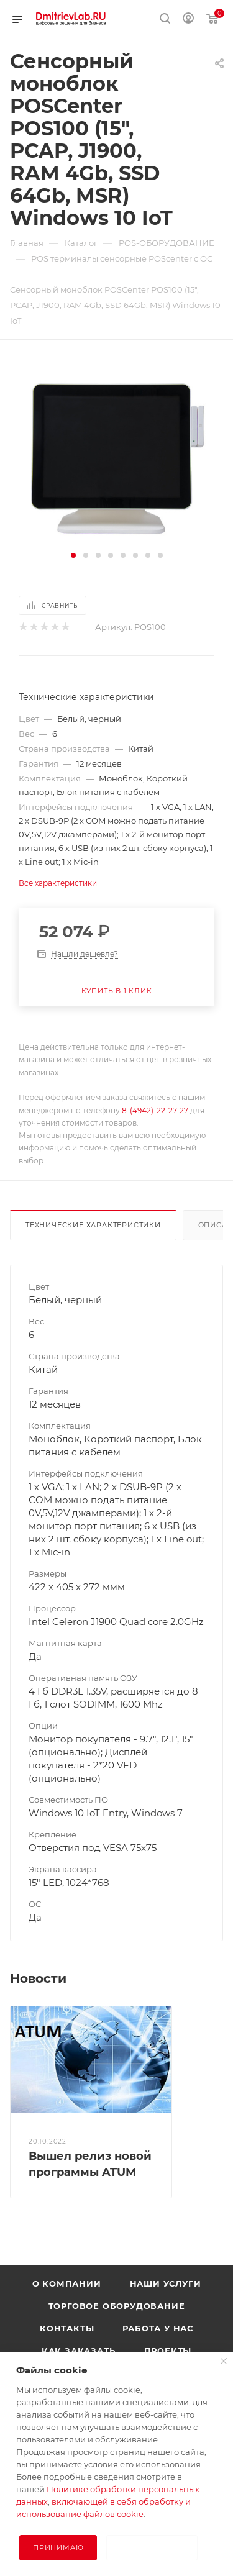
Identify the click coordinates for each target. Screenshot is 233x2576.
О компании (66, 2283)
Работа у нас (157, 2328)
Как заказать (79, 2350)
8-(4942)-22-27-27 (155, 1110)
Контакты (67, 2328)
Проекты (168, 2350)
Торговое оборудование (116, 2306)
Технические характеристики (93, 1225)
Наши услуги (165, 2283)
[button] (73, 555)
